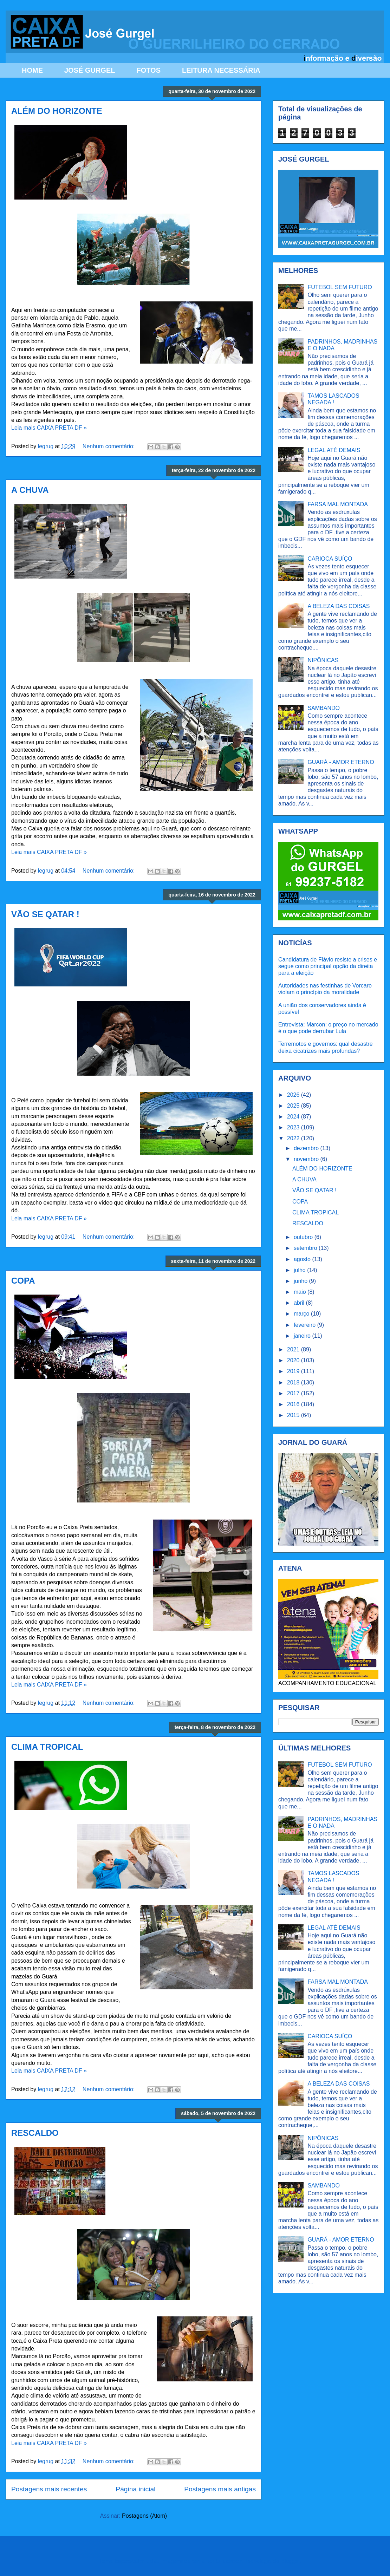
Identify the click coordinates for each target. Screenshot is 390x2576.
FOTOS (148, 70)
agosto (303, 1259)
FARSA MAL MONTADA (337, 504)
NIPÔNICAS (322, 660)
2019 (294, 1371)
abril (300, 1303)
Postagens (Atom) (144, 2516)
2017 (294, 1393)
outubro (304, 1237)
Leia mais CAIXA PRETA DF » (49, 428)
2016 (294, 1404)
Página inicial (135, 2489)
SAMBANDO (323, 708)
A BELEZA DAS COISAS (338, 606)
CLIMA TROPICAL (47, 1747)
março (302, 1314)
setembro (306, 1248)
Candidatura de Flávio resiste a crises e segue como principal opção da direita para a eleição (327, 966)
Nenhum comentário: (109, 446)
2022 (294, 1138)
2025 (294, 1106)
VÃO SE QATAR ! (45, 914)
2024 (294, 1117)
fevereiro (305, 1325)
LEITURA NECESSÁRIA (221, 70)
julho (300, 1270)
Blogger (290, 2561)
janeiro (303, 1336)
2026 (294, 1095)
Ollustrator (229, 2561)
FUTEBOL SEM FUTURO (339, 287)
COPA (23, 1280)
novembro (307, 1159)
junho (301, 1281)
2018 (294, 1382)
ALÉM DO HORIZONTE (56, 111)
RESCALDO (35, 2133)
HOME (32, 70)
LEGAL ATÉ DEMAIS (333, 450)
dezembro (307, 1148)
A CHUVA (30, 490)
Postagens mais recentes (49, 2489)
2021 (294, 1349)
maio (300, 1292)
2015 (294, 1415)
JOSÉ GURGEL (89, 70)
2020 (294, 1360)
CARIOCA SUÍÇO (329, 559)
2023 (294, 1127)
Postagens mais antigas (220, 2489)
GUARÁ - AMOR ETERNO (340, 762)
